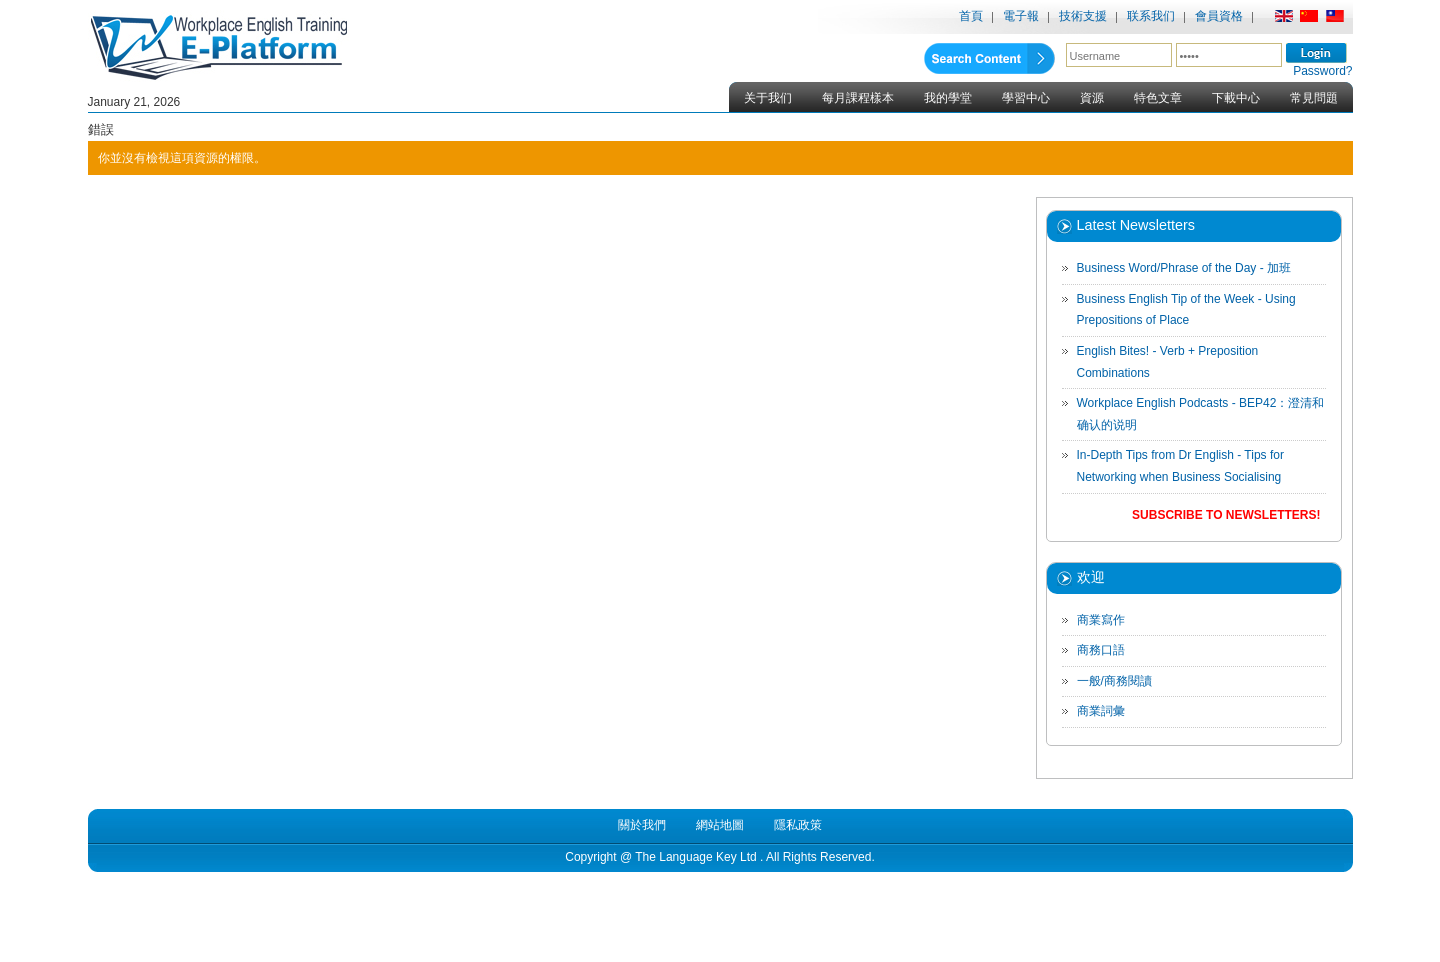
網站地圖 (720, 825)
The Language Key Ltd (695, 857)
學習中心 (1026, 98)
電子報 (1021, 16)
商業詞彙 (1101, 711)
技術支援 (1083, 16)
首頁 (971, 16)
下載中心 (1236, 98)
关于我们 (768, 98)
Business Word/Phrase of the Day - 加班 (1184, 268)
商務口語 (1101, 650)
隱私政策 (798, 825)
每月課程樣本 (858, 98)
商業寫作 (1101, 620)
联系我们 (1151, 16)
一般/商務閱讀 (1114, 681)
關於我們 (642, 825)
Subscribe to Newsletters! (1226, 515)
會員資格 (1219, 16)
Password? (1322, 71)
